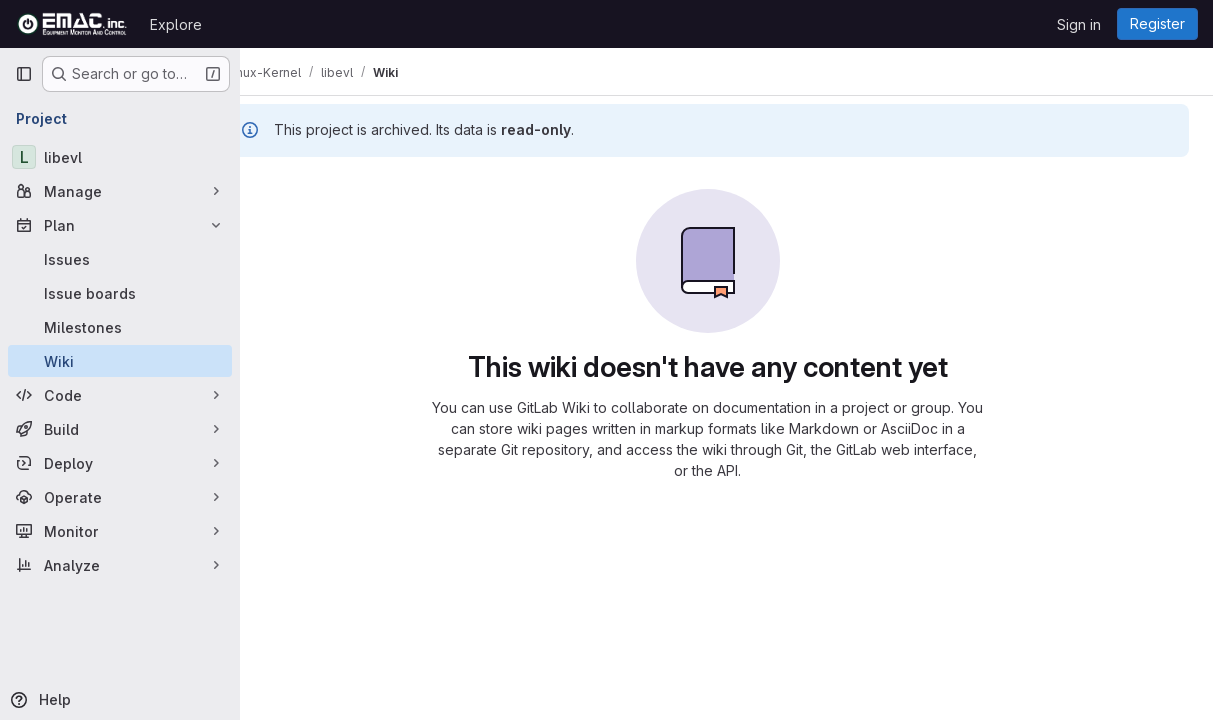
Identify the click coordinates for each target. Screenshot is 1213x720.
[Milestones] (120, 327)
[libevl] (120, 157)
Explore (176, 24)
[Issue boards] (120, 293)
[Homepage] (72, 24)
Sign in (1079, 24)
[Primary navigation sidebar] (24, 74)
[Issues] (120, 259)
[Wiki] (120, 361)
